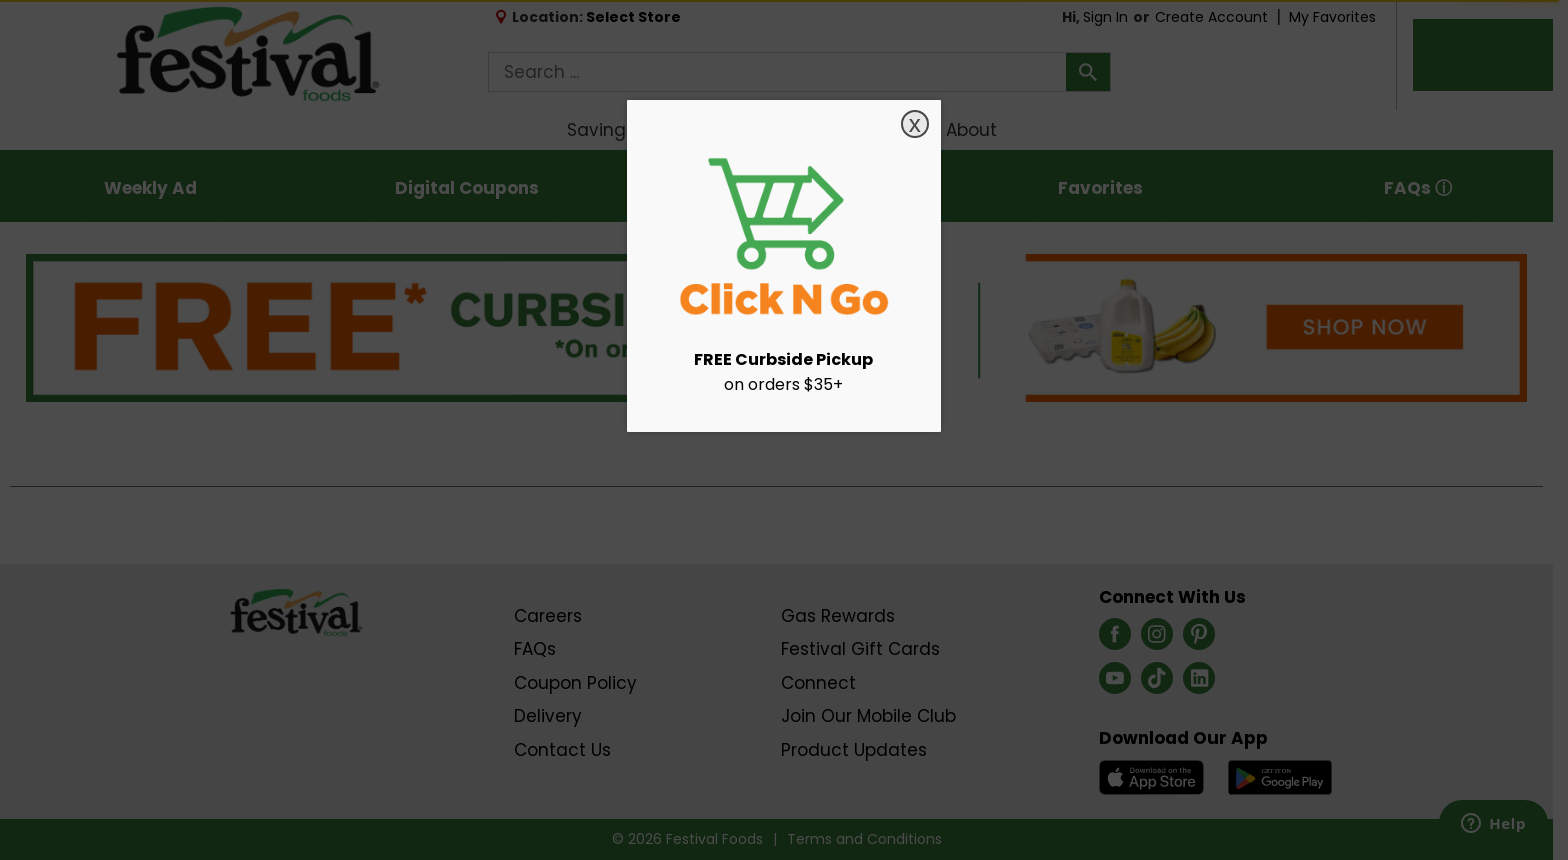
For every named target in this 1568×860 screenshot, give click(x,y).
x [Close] (915, 123)
